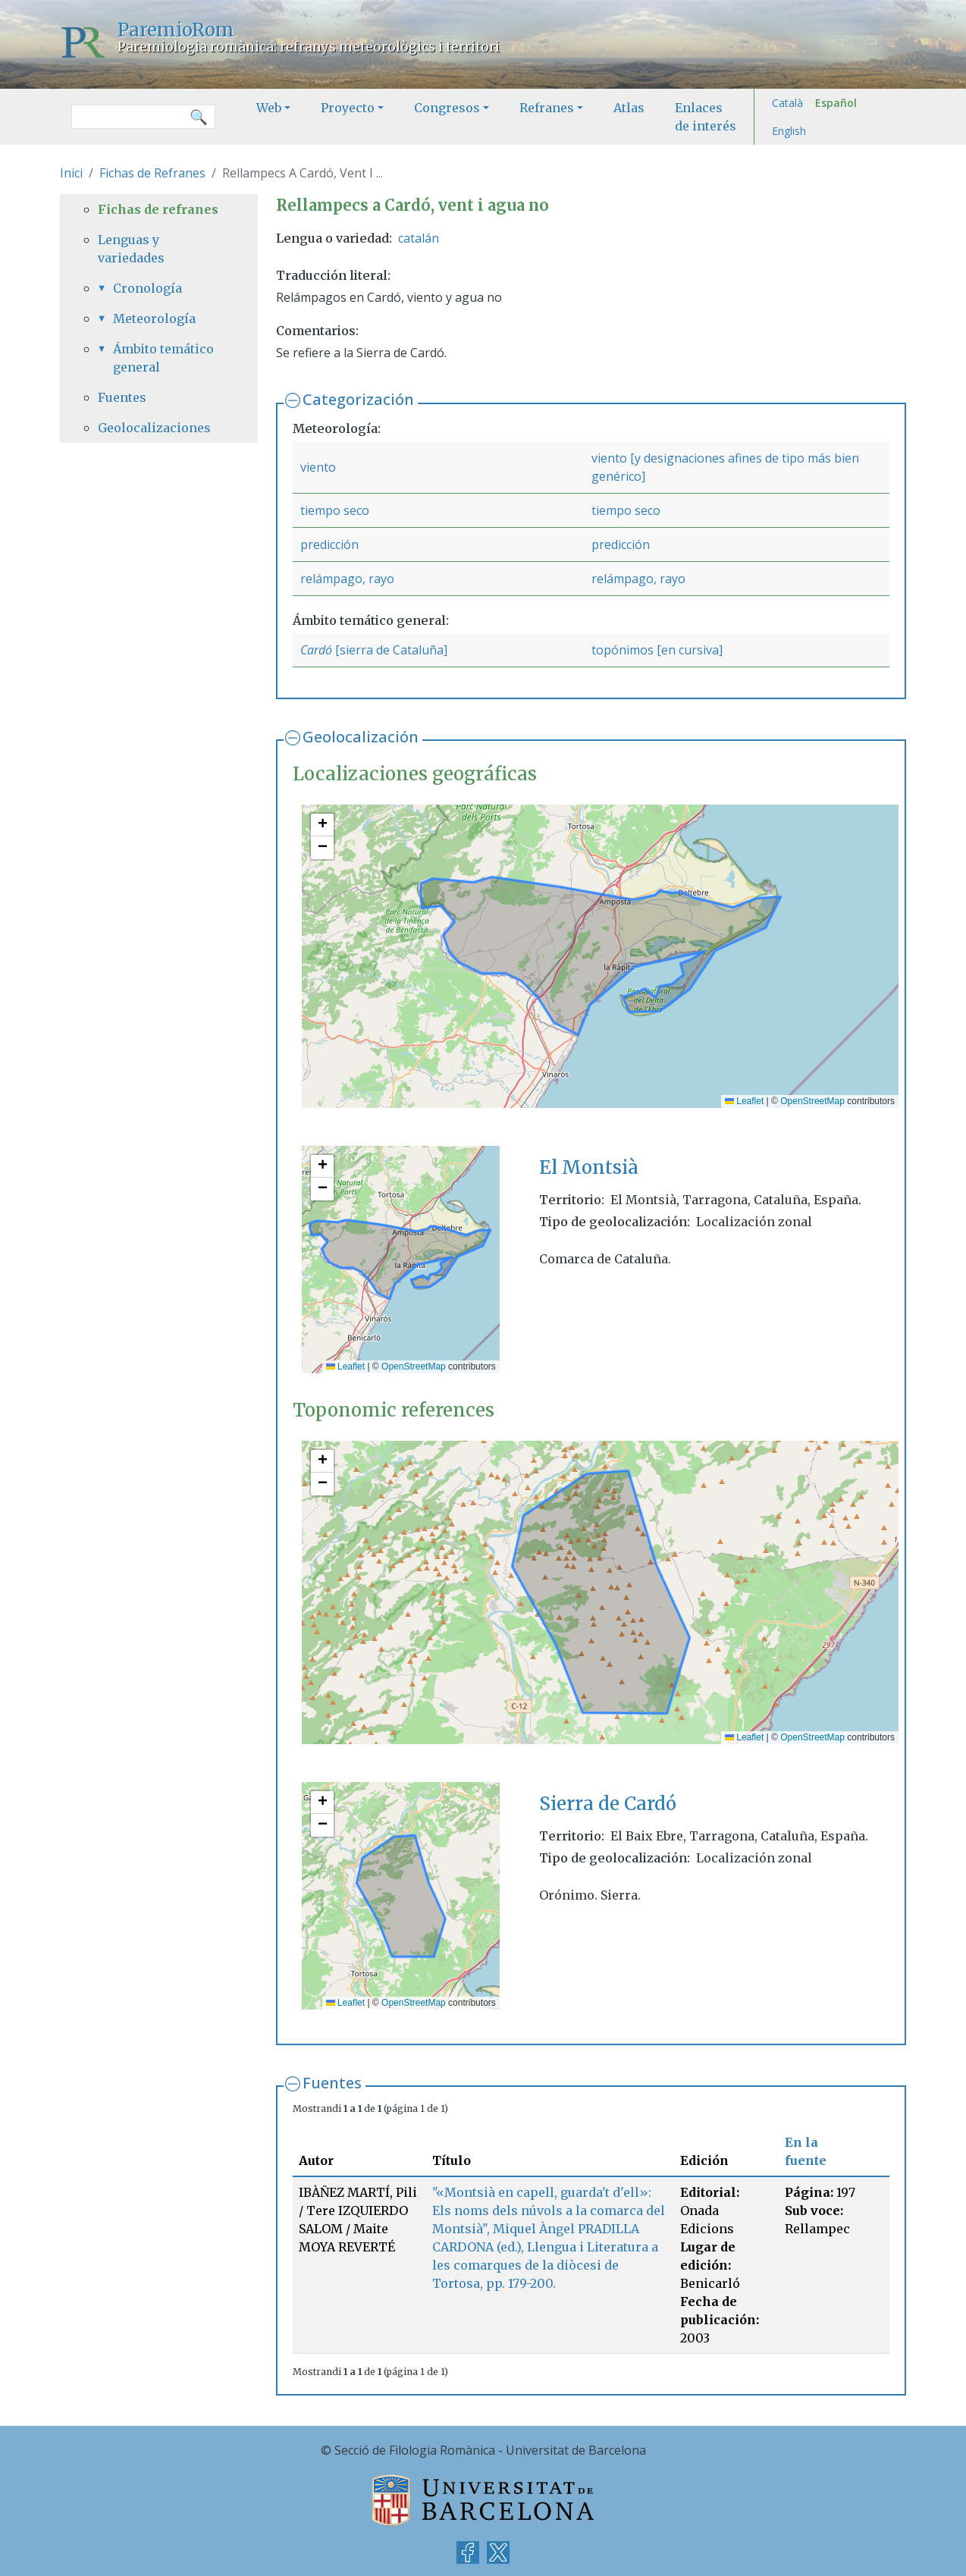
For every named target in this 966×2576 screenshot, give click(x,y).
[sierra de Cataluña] (389, 650)
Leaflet (744, 1101)
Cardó (316, 650)
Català (787, 103)
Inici (71, 173)
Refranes (546, 107)
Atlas (629, 107)
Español (836, 103)
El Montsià (588, 1167)
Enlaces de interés (705, 116)
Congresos (447, 107)
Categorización (358, 399)
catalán (418, 238)
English (789, 131)
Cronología (147, 288)
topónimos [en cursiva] (657, 650)
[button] (322, 825)
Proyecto (348, 107)
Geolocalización (361, 736)
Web (268, 107)
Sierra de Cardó (607, 1803)
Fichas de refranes (158, 209)
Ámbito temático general (163, 358)
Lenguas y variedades (131, 248)
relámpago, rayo (347, 578)
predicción (329, 544)
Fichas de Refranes (152, 173)
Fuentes (332, 2082)
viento (318, 467)
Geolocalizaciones (154, 427)
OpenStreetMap (812, 1101)
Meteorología (154, 318)
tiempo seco (334, 510)
